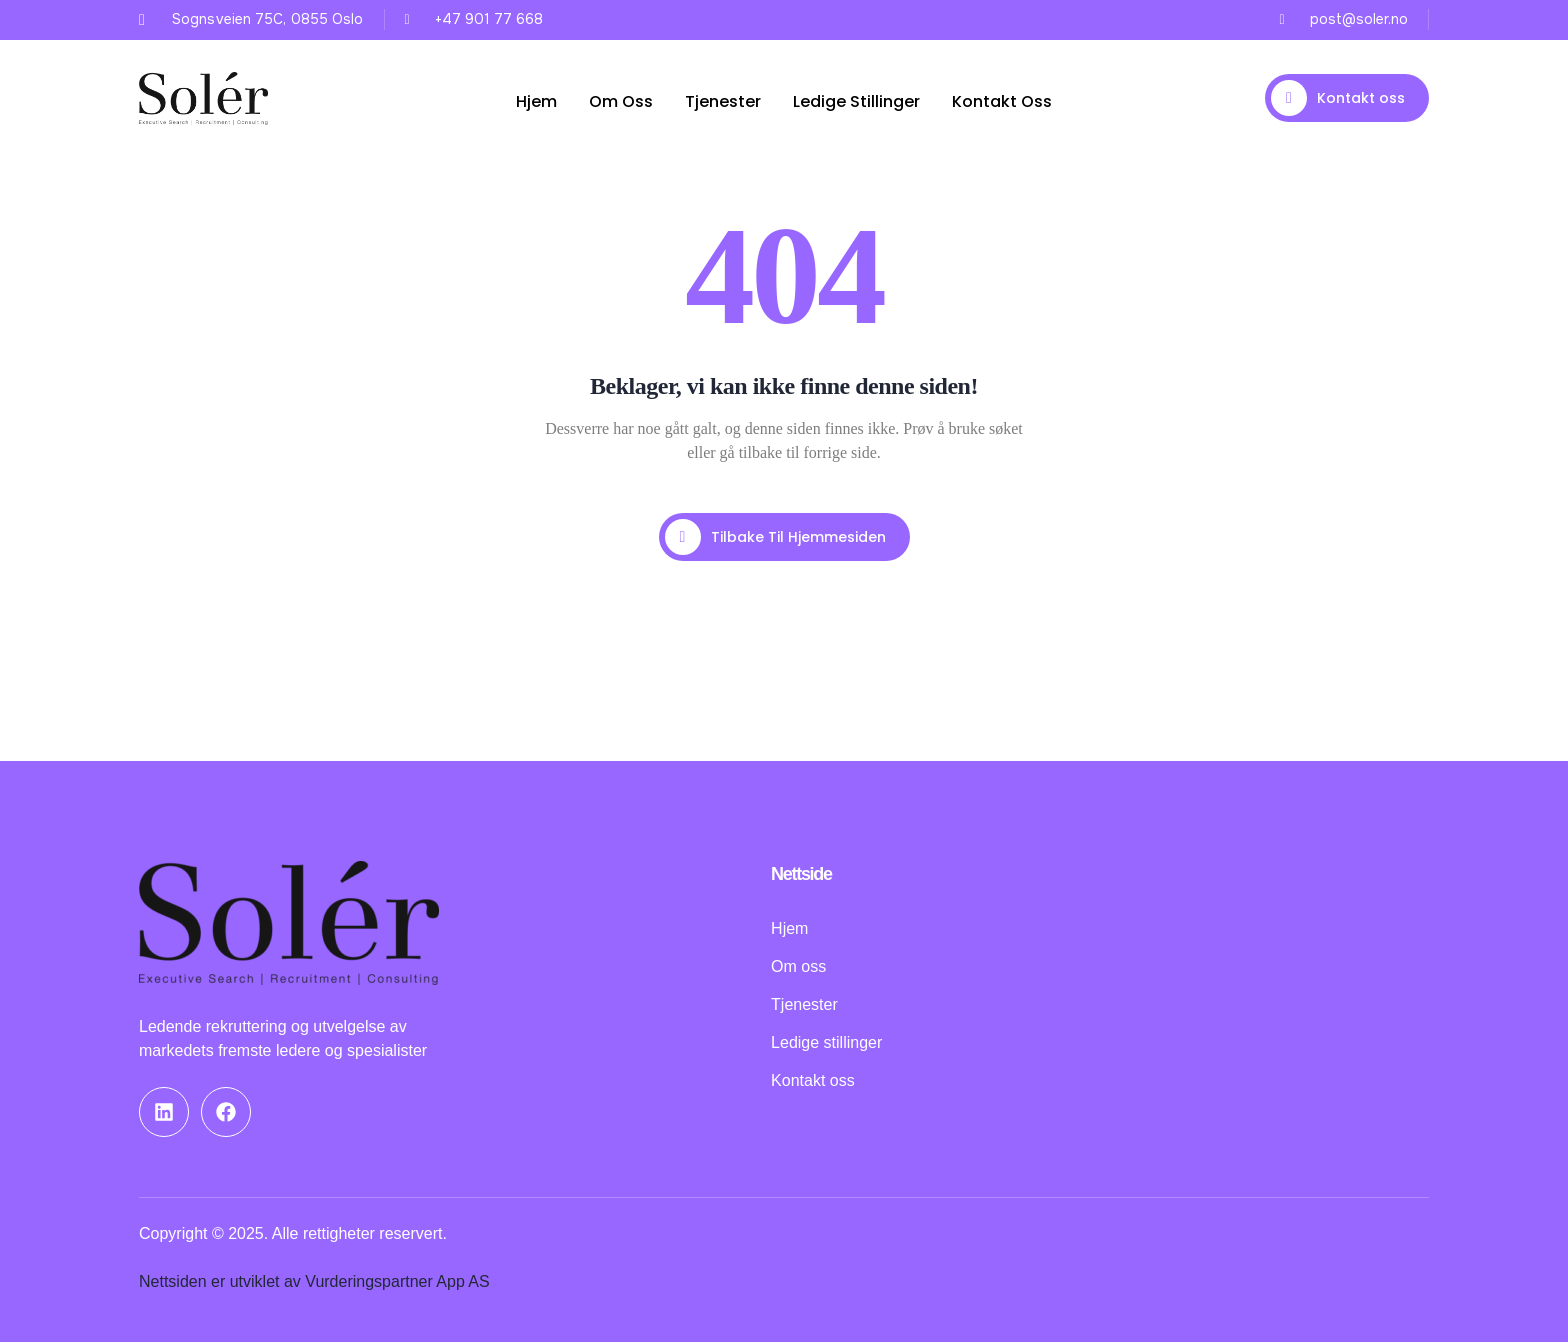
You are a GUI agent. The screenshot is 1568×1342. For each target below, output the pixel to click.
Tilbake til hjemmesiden (775, 537)
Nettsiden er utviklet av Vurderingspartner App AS (314, 1281)
